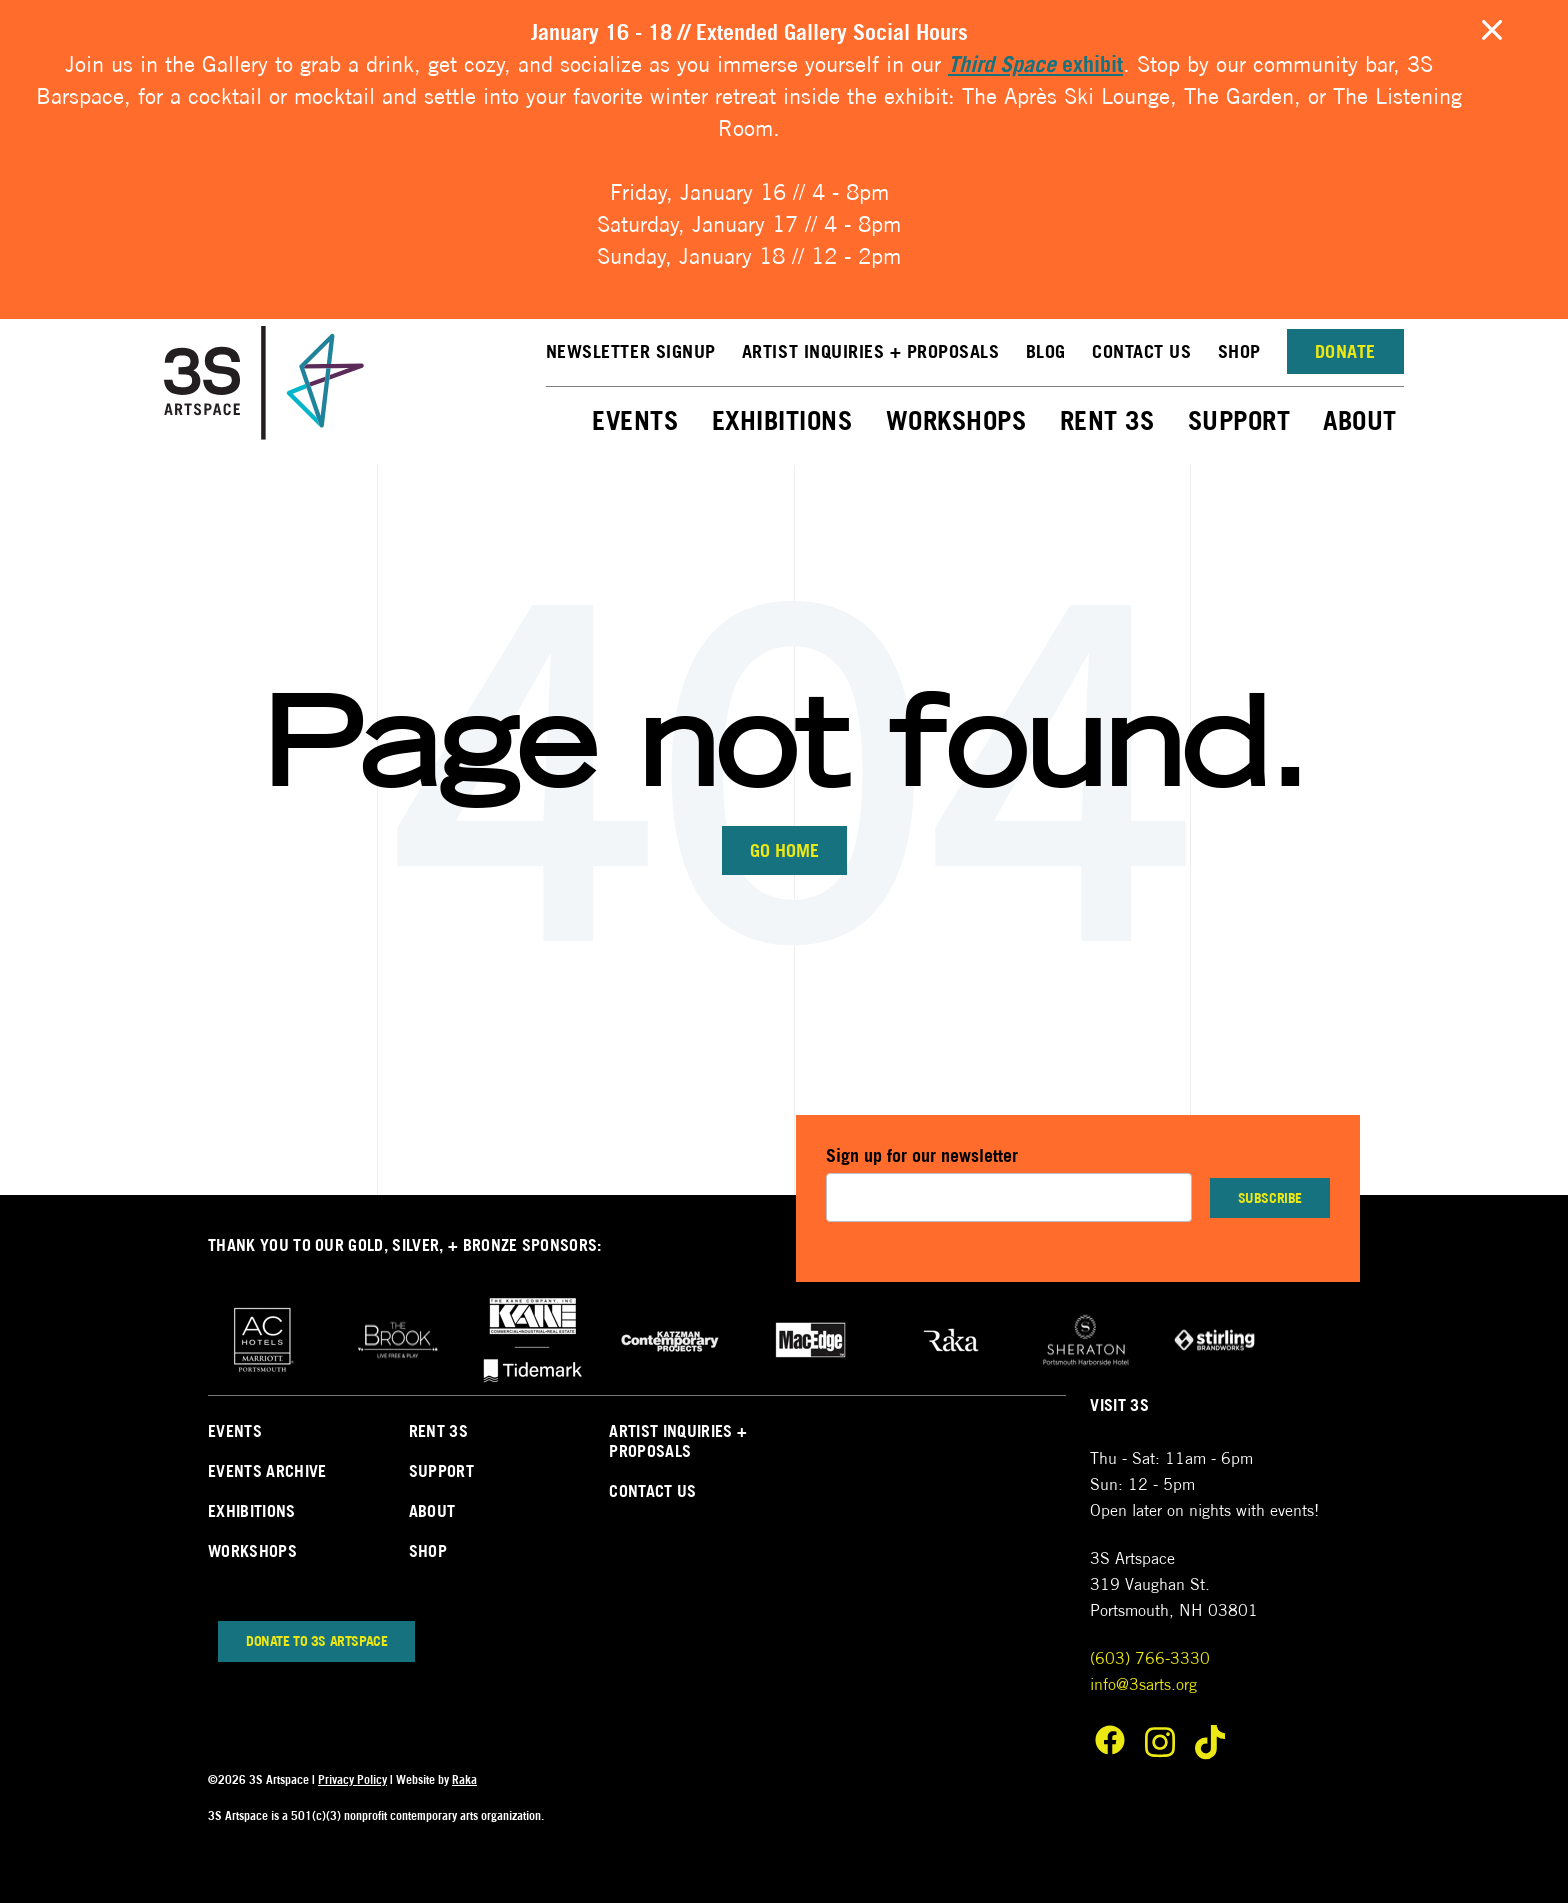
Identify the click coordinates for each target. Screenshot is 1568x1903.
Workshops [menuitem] (252, 1551)
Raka (464, 1779)
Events (635, 420)
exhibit (1035, 64)
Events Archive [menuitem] (267, 1471)
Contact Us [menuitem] (652, 1491)
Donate (1345, 351)
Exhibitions (782, 420)
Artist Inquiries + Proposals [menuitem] (678, 1441)
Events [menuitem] (235, 1431)
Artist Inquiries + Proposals (871, 351)
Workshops (956, 420)
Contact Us (1141, 351)
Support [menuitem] (441, 1471)
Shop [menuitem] (428, 1551)
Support (1239, 420)
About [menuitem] (432, 1511)
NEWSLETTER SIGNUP (631, 351)
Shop (1239, 351)
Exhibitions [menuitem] (252, 1511)
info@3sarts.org (1143, 1684)
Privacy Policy (352, 1779)
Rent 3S (1107, 420)
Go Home (784, 850)
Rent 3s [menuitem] (438, 1431)
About (1360, 420)
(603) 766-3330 (1150, 1658)
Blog (1046, 351)
